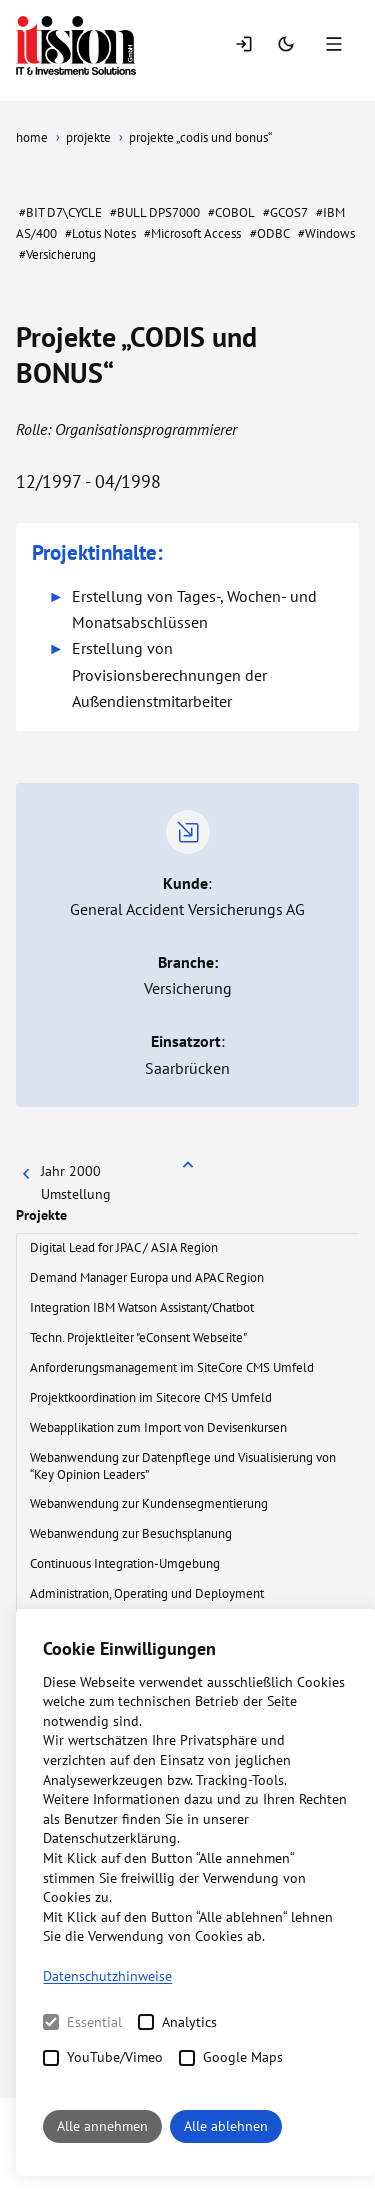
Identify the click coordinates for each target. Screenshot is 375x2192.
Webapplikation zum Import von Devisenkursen (160, 1427)
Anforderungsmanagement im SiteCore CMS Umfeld (173, 1367)
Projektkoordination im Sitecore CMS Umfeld (152, 1397)
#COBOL (231, 212)
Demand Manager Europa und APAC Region (148, 1277)
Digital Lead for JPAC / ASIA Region (125, 1247)
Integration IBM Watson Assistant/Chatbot (143, 1307)
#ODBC (270, 233)
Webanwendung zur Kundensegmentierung (150, 1503)
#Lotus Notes (100, 233)
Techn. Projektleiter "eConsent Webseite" (139, 1337)
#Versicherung (57, 254)
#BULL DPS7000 (155, 212)
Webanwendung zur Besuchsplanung (132, 1533)
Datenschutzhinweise (107, 1976)
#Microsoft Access (192, 233)
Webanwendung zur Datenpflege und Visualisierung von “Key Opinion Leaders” (183, 1466)
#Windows (326, 233)
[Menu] (336, 45)
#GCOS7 (285, 212)
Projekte (41, 1215)
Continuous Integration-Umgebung (126, 1563)
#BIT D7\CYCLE (60, 212)
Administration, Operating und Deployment (148, 1593)
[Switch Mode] (288, 45)
